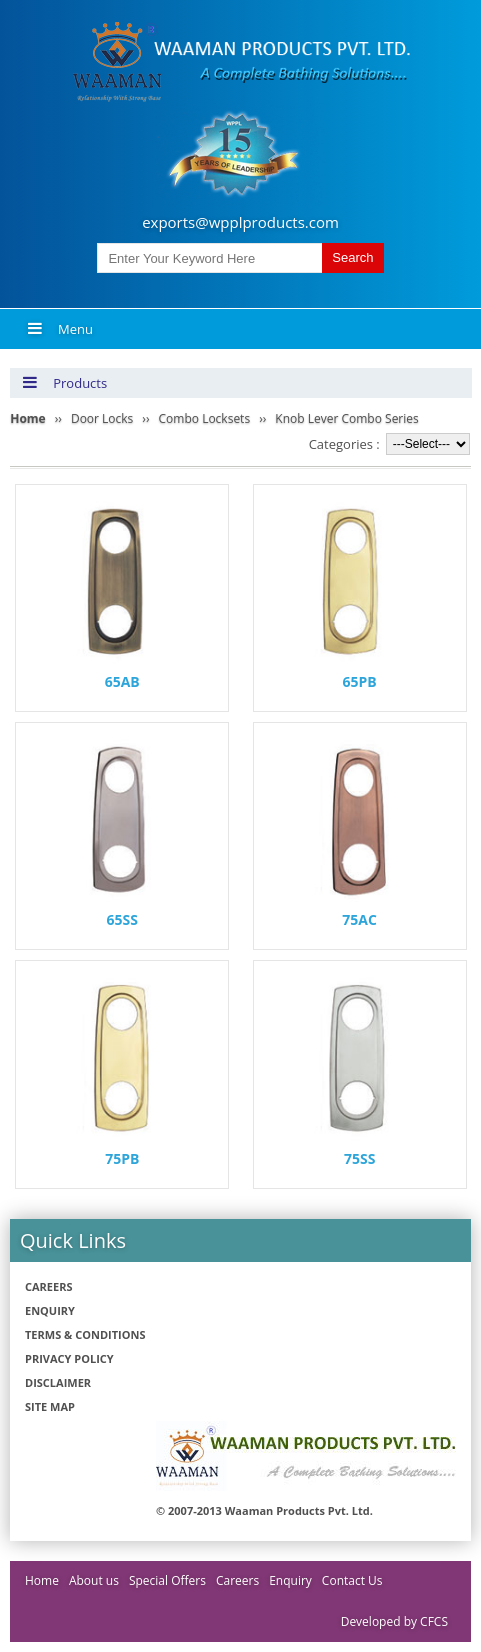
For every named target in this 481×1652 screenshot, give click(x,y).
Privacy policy (69, 1358)
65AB (122, 681)
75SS (359, 1158)
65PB (360, 681)
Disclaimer (58, 1382)
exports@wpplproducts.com (240, 222)
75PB (122, 1158)
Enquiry (50, 1310)
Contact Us (352, 1580)
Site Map (50, 1406)
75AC (359, 919)
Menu (60, 329)
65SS (122, 919)
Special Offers (167, 1580)
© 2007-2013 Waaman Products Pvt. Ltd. (264, 1510)
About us (94, 1580)
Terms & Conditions (85, 1334)
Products (64, 383)
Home (42, 1580)
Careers (49, 1286)
